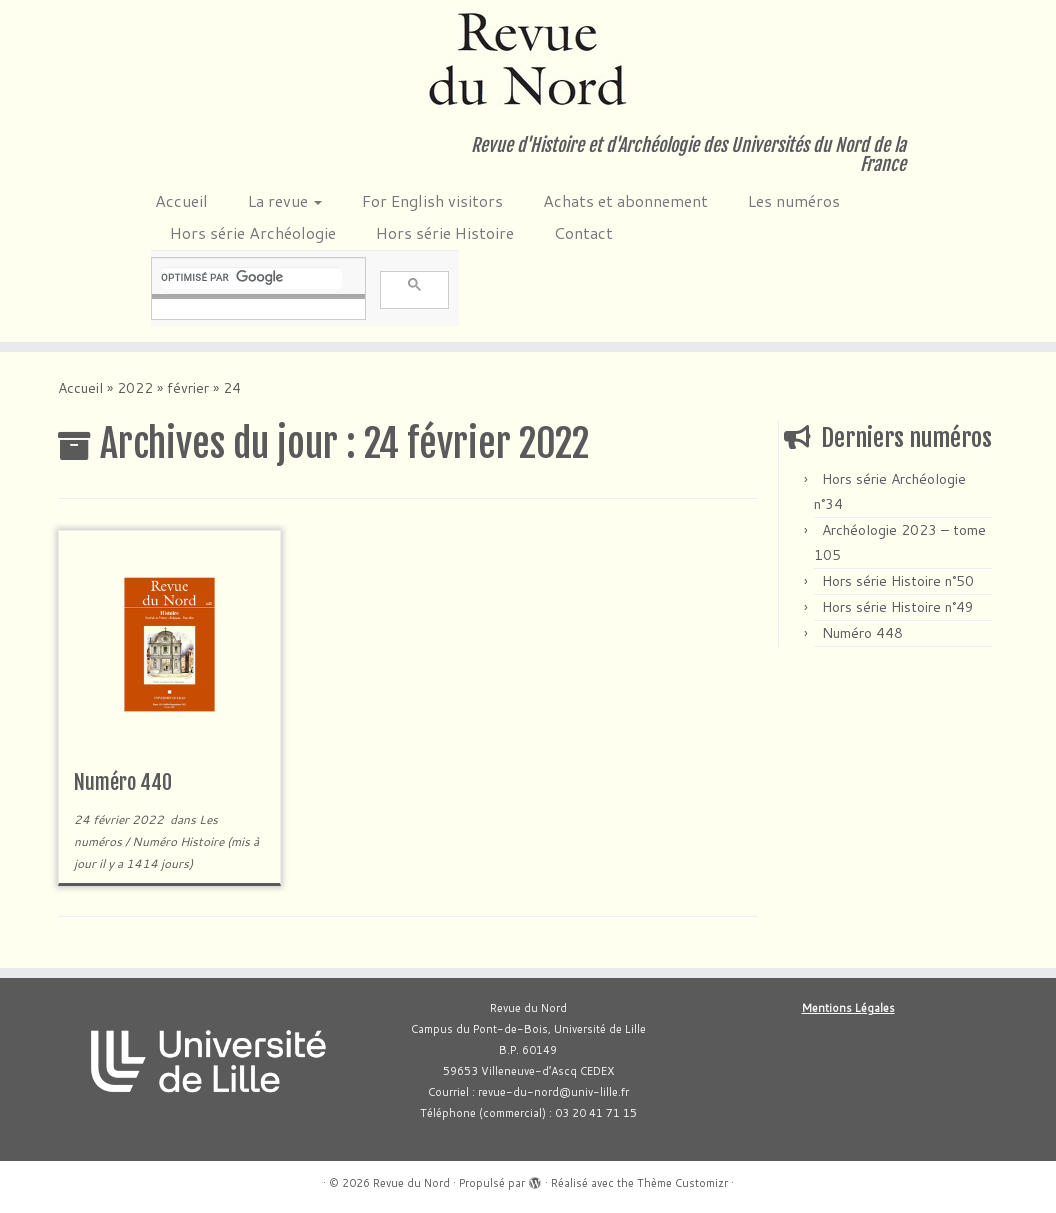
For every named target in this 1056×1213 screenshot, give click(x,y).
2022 (135, 388)
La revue (285, 200)
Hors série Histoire (445, 232)
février (188, 388)
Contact (583, 232)
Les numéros (794, 200)
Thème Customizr (682, 1183)
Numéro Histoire (179, 841)
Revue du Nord (411, 1183)
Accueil (181, 200)
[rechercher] (251, 278)
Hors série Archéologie (253, 232)
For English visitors (432, 200)
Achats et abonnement (625, 200)
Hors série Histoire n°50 (898, 581)
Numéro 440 (123, 782)
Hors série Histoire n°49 (898, 607)
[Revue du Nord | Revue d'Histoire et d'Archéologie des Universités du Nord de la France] (528, 60)
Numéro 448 (862, 633)
